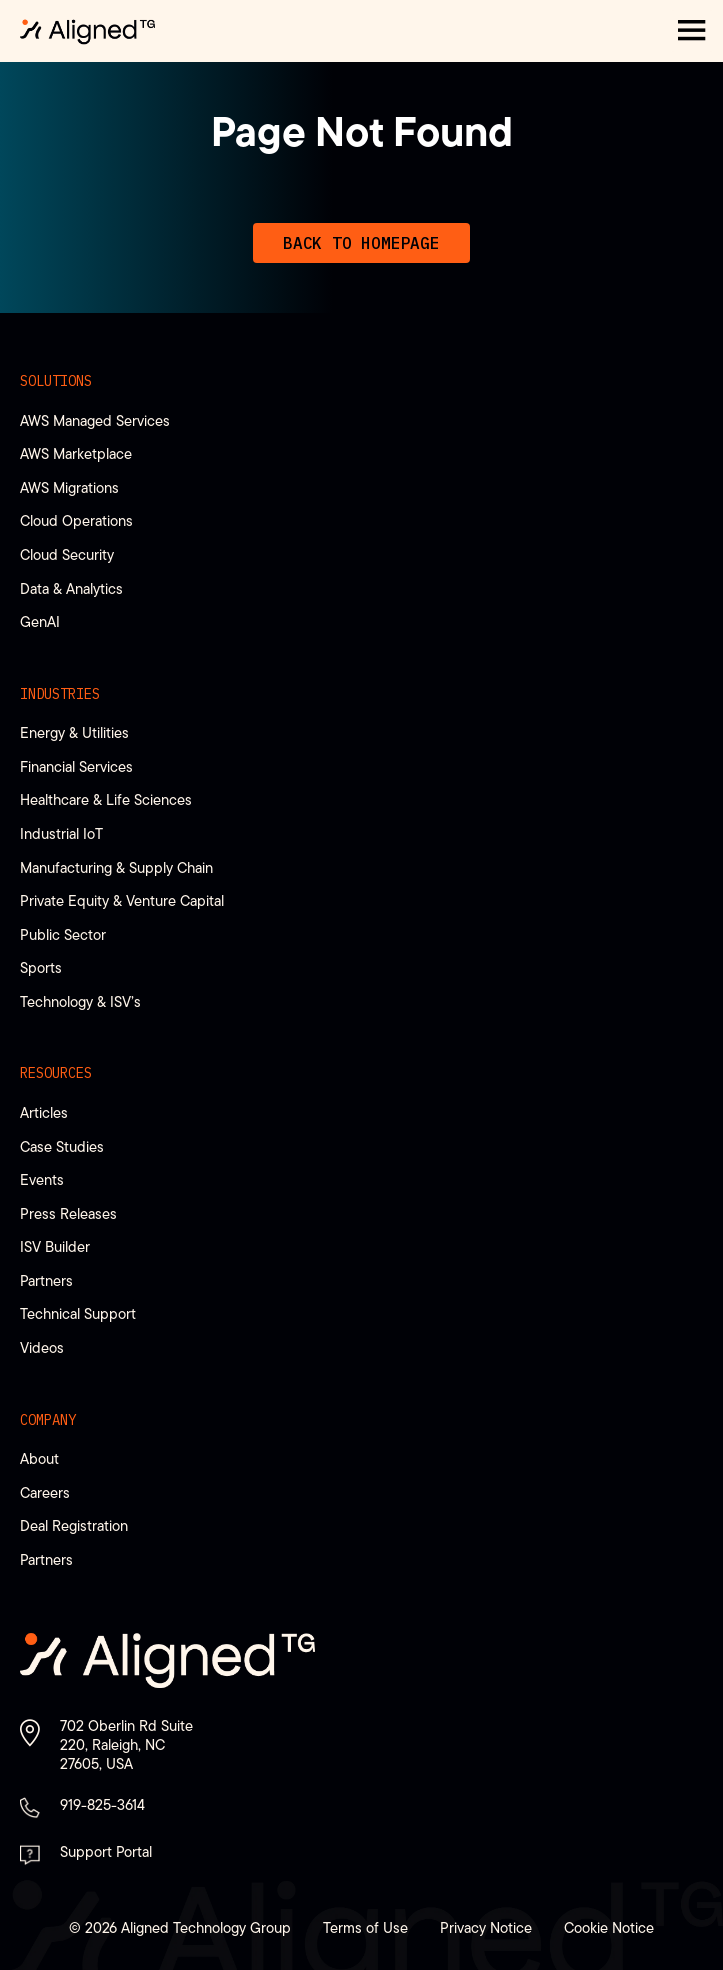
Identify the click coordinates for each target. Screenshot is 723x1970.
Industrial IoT (61, 833)
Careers (45, 1492)
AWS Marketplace (76, 453)
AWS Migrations (69, 487)
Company (48, 1420)
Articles (44, 1112)
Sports (41, 967)
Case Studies (62, 1146)
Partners (46, 1280)
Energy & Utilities (74, 732)
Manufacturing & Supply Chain (116, 867)
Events (42, 1179)
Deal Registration (74, 1525)
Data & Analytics (71, 588)
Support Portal (106, 1851)
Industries (60, 694)
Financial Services (76, 766)
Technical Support (78, 1313)
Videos (42, 1347)
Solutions (56, 381)
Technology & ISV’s (80, 1001)
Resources (56, 1073)
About (39, 1458)
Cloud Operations (76, 520)
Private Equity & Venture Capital (122, 900)
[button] (692, 31)
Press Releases (68, 1213)
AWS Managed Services (95, 420)
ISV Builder (55, 1246)
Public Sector (63, 934)
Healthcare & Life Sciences (106, 799)
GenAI (40, 621)
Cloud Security (67, 554)
